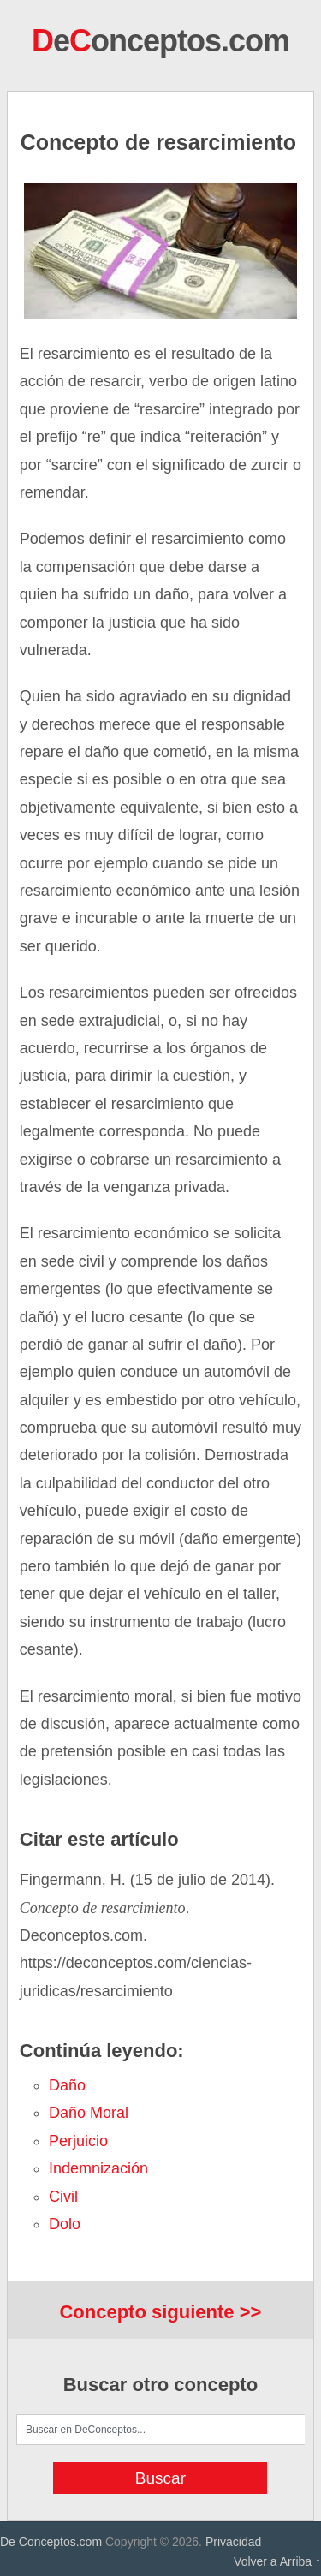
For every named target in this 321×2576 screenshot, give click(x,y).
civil (63, 2196)
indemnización (98, 2168)
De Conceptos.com (51, 2542)
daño (67, 2085)
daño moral (88, 2112)
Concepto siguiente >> (160, 2312)
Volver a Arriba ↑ (277, 2561)
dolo (64, 2224)
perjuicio (78, 2141)
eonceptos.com (160, 40)
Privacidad (233, 2542)
